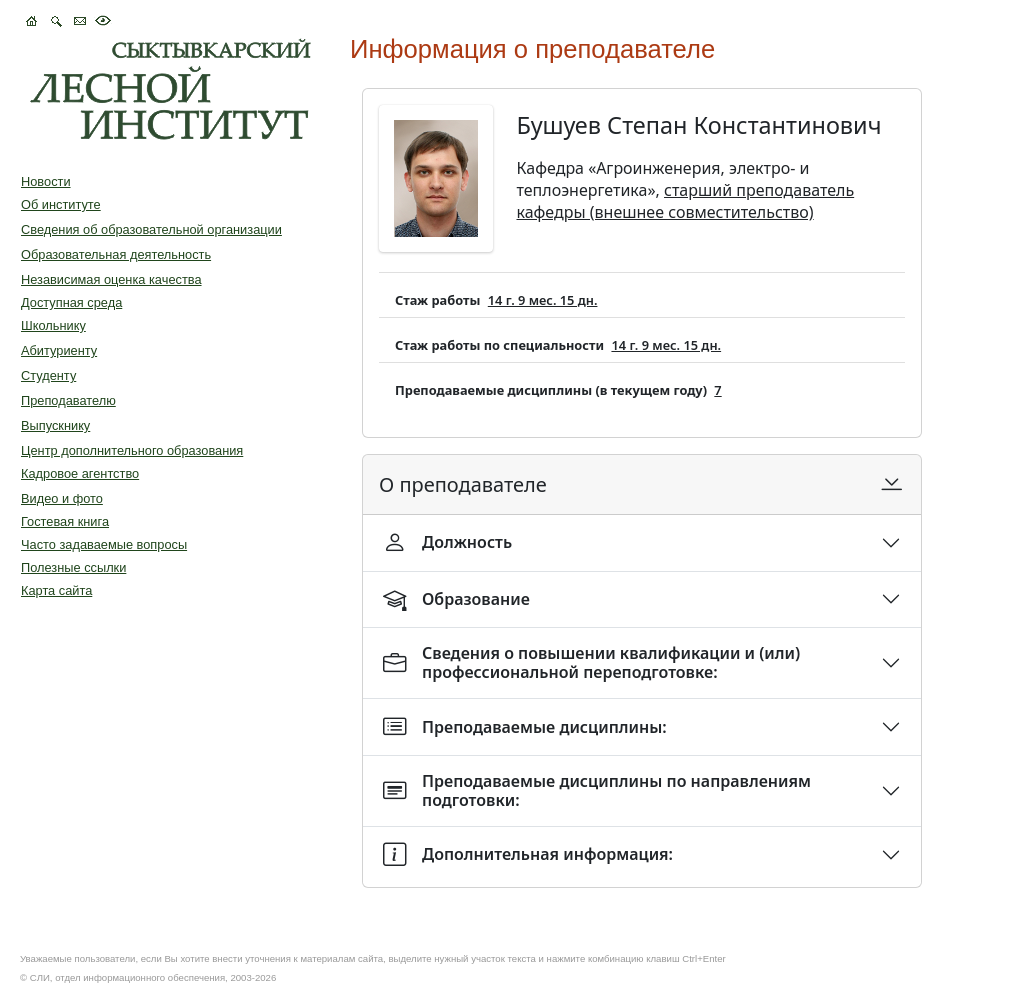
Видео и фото (62, 498)
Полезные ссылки (73, 567)
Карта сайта (56, 590)
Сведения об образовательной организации (151, 229)
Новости (46, 181)
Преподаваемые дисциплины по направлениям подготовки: (597, 790)
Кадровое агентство (80, 473)
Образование (456, 599)
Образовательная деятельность (116, 254)
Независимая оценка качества (111, 279)
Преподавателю (68, 400)
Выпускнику (55, 425)
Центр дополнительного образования (132, 450)
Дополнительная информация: (528, 854)
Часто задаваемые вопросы (104, 544)
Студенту (48, 375)
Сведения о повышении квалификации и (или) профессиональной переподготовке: (591, 662)
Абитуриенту (59, 350)
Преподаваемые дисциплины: (525, 726)
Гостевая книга (65, 521)
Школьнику (53, 325)
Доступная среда (71, 302)
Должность (447, 542)
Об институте (61, 204)
